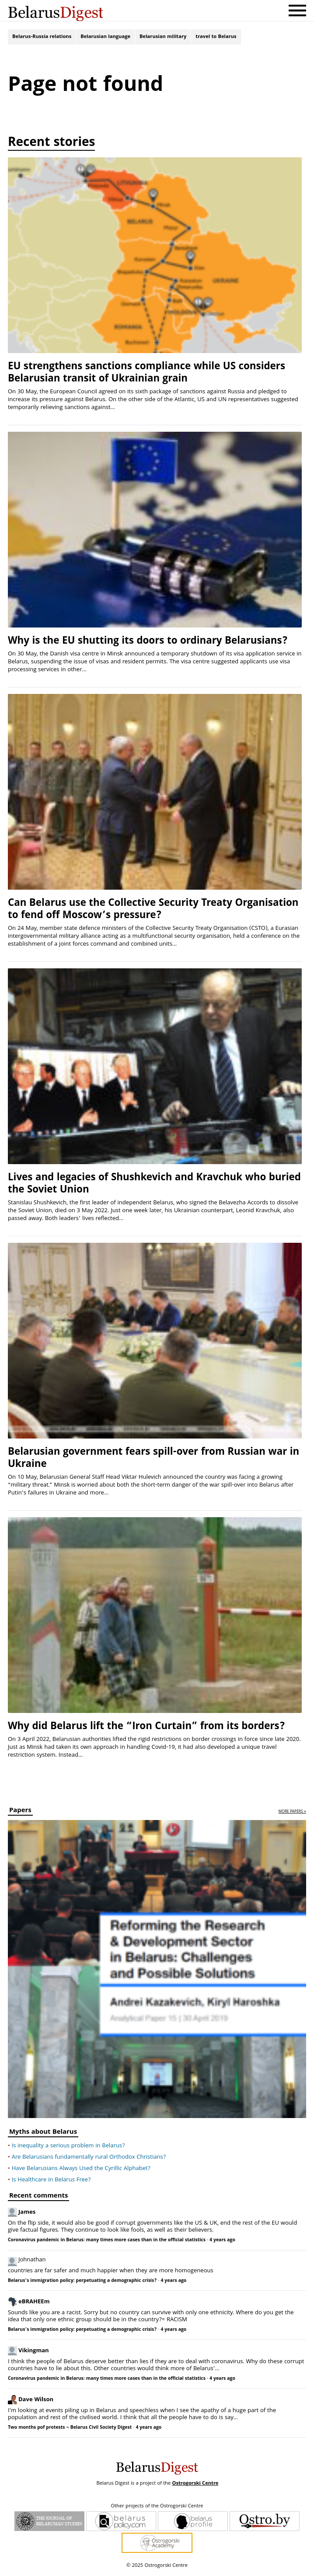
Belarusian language (105, 38)
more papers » (292, 1815)
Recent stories (51, 147)
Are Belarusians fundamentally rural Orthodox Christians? (89, 2160)
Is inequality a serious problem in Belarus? (68, 2149)
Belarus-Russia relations (41, 38)
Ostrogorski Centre (195, 2486)
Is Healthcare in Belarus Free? (51, 2183)
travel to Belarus (215, 38)
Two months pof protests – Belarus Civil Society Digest (70, 2431)
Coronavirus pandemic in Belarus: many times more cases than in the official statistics (107, 2243)
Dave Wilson (35, 2402)
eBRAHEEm (34, 2304)
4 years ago (222, 2243)
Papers (20, 1814)
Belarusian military (163, 38)
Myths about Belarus (43, 2136)
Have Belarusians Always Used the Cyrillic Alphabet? (81, 2172)
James (26, 2215)
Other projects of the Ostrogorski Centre (157, 2509)
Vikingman (33, 2353)
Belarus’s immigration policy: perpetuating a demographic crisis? (82, 2284)
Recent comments (38, 2200)
